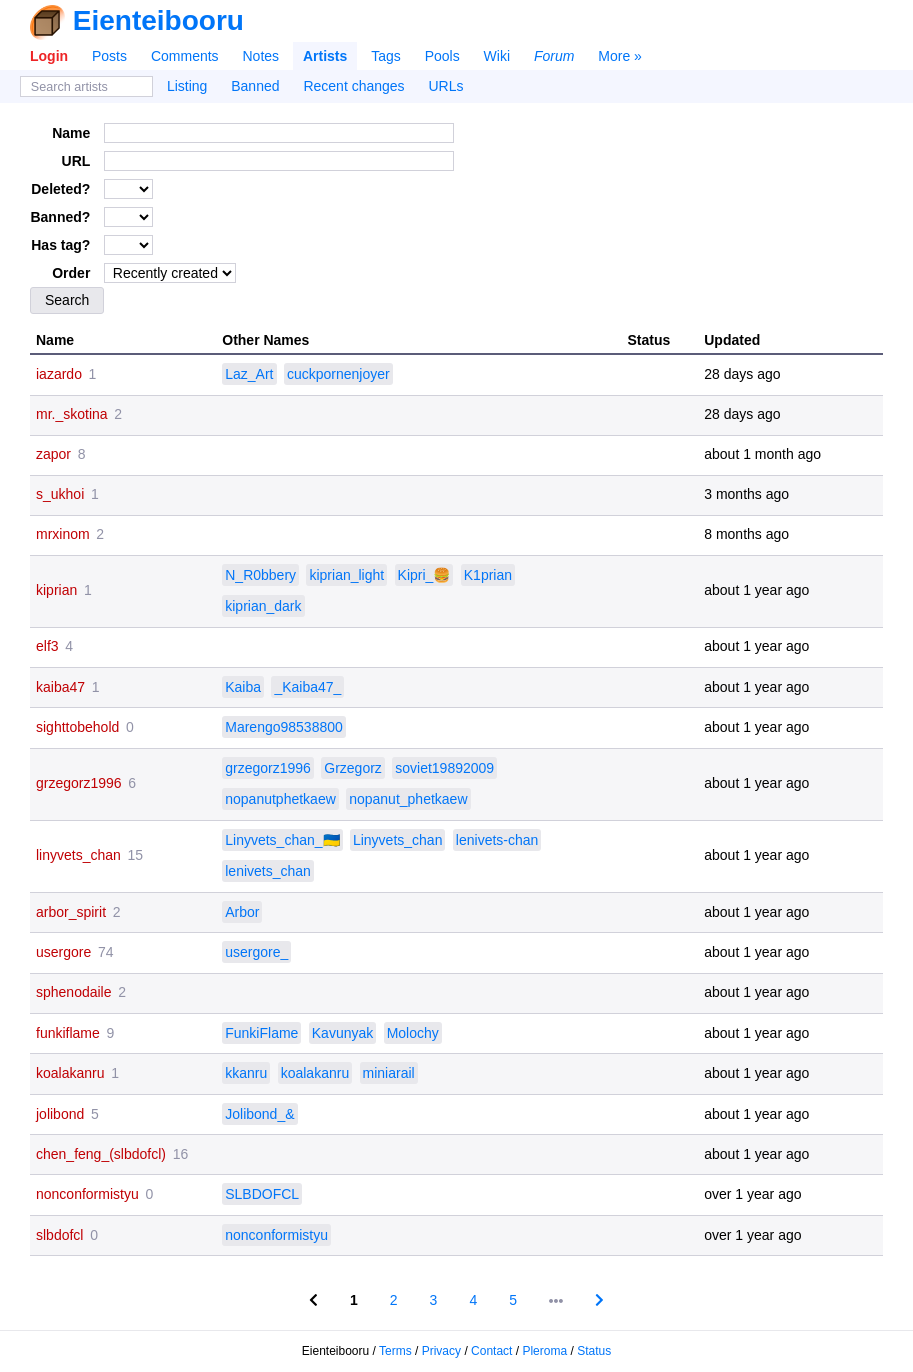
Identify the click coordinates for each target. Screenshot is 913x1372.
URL (76, 161)
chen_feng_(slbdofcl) (101, 1154)
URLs (446, 86)
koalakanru (70, 1073)
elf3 (47, 646)
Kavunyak (342, 1033)
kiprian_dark (263, 606)
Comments (185, 56)
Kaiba (243, 687)
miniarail (389, 1073)
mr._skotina (72, 414)
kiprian (56, 590)
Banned (255, 86)
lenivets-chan (497, 840)
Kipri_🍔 (424, 575)
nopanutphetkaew (280, 799)
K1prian (488, 575)
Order (71, 273)
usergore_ (256, 952)
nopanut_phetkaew (408, 799)
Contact (491, 1351)
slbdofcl (59, 1235)
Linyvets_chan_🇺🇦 (282, 840)
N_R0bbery (260, 575)
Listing (187, 86)
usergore (63, 952)
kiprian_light (346, 575)
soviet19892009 (444, 768)
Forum (554, 56)
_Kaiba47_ (307, 687)
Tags (386, 56)
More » (620, 56)
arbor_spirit (71, 912)
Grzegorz (353, 768)
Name (71, 133)
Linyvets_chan (398, 840)
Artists (325, 56)
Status (594, 1351)
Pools (442, 56)
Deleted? (60, 189)
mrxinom (63, 534)
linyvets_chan (78, 855)
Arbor (242, 912)
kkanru (246, 1073)
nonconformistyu (87, 1194)
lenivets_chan (268, 871)
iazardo (59, 374)
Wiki (497, 56)
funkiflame (68, 1033)
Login (49, 56)
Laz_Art (249, 374)
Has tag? (60, 245)
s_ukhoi (60, 494)
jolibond (60, 1114)
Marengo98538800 (284, 727)
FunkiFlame (261, 1033)
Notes (260, 56)
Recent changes (353, 86)
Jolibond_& (259, 1114)
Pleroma (544, 1351)
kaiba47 (60, 687)
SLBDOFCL (262, 1194)
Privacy (441, 1351)
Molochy (413, 1033)
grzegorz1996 (79, 783)
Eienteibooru (158, 20)
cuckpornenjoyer (338, 374)
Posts (109, 56)
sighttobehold (77, 727)
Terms (395, 1351)
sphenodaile (74, 992)
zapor (53, 454)
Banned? (60, 217)
